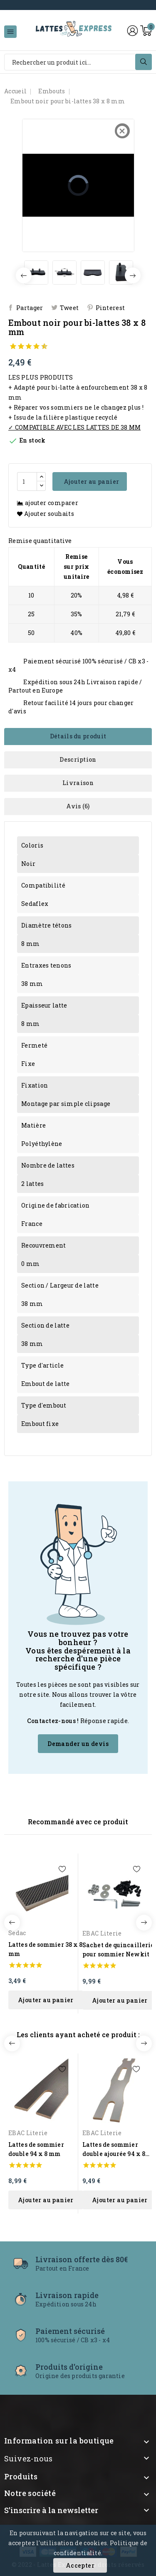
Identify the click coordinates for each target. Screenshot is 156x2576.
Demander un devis (78, 1744)
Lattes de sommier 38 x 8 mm (45, 1949)
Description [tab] (77, 759)
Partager (29, 308)
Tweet (69, 308)
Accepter (80, 2565)
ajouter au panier (46, 2000)
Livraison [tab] (78, 783)
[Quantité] (27, 481)
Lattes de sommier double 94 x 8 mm (36, 2149)
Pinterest (110, 308)
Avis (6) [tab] (77, 806)
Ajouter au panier (90, 481)
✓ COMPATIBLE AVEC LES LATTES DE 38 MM (74, 427)
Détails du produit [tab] (78, 736)
